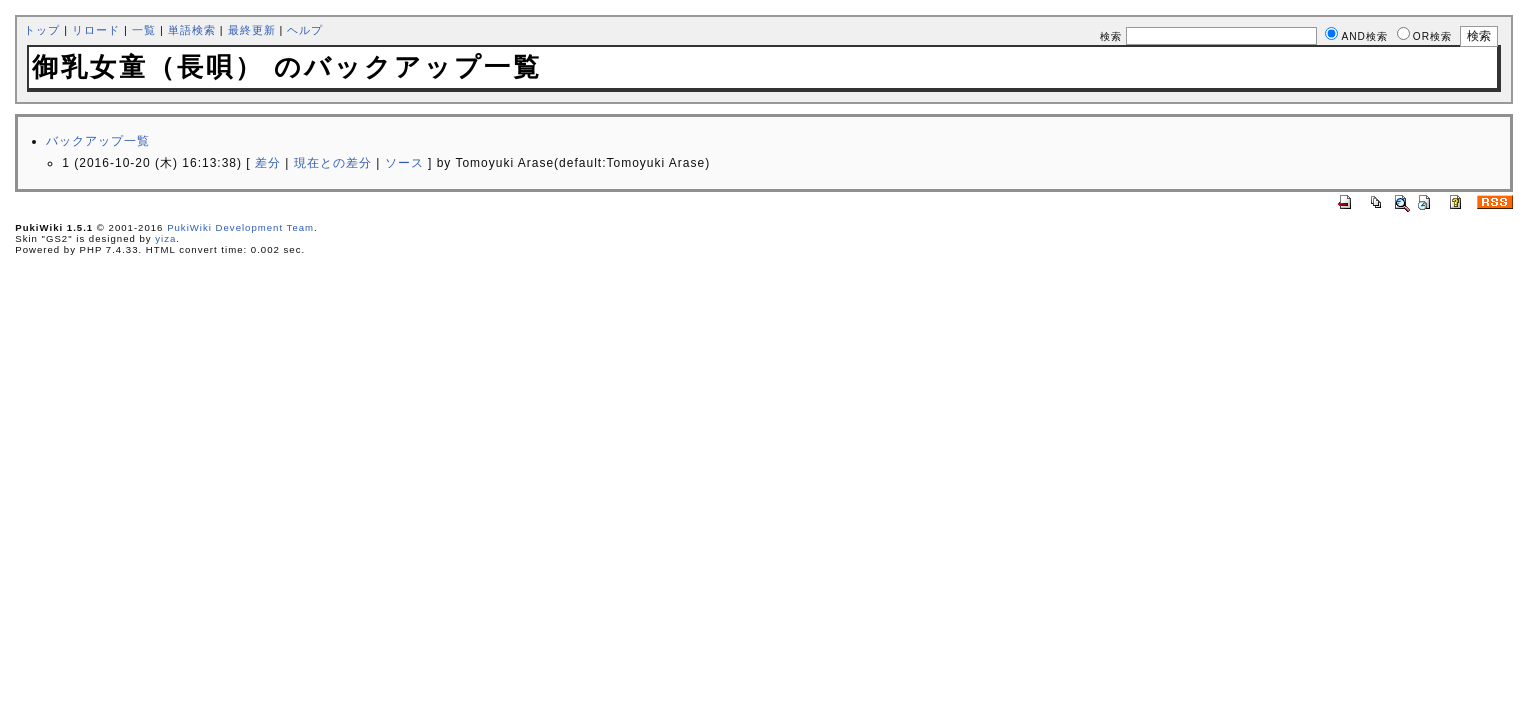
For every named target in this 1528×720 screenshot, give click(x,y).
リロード (96, 30)
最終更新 (252, 30)
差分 (268, 163)
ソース (404, 163)
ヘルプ (305, 30)
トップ (42, 30)
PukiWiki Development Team (240, 227)
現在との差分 (333, 163)
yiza (165, 238)
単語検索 (192, 30)
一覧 (144, 30)
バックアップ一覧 (98, 141)
